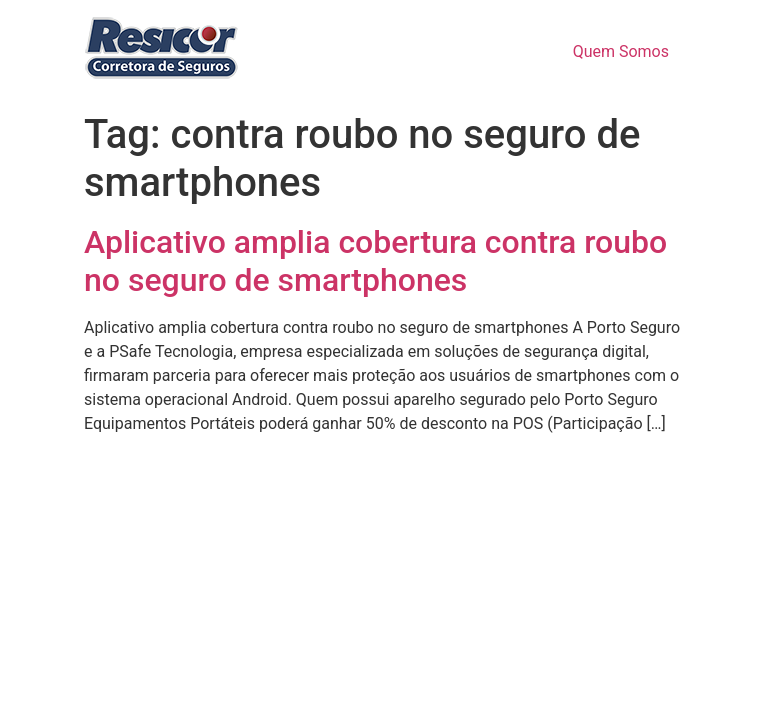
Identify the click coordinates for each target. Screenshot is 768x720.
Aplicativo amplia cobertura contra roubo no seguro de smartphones (375, 261)
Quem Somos (621, 51)
